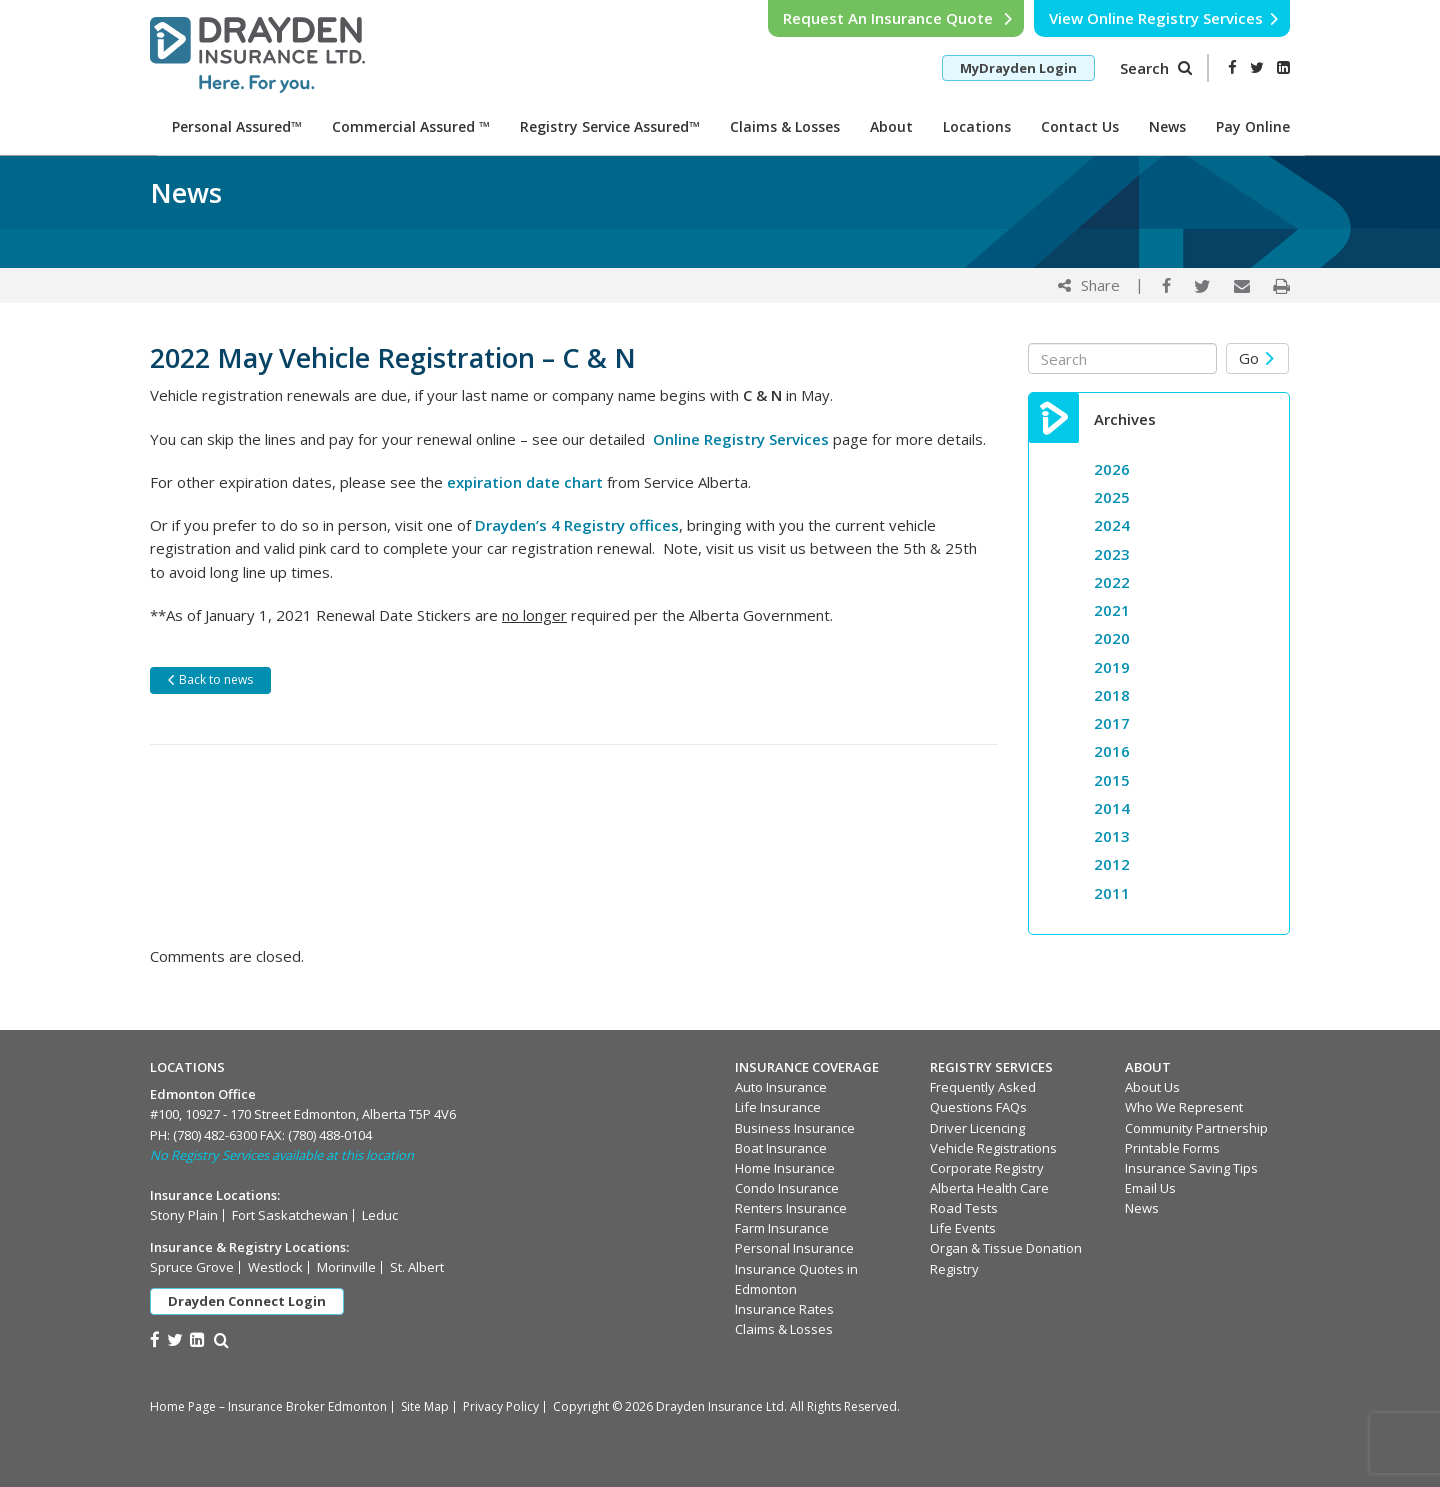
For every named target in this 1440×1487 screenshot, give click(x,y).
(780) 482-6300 (215, 1135)
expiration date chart (525, 482)
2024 (1112, 525)
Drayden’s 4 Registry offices (577, 525)
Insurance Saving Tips (1191, 1168)
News (1167, 126)
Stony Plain (184, 1215)
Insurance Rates (784, 1309)
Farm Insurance (782, 1228)
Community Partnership (1196, 1128)
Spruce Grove (192, 1267)
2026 (1112, 469)
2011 (1112, 893)
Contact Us (1080, 126)
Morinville (346, 1267)
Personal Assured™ (237, 126)
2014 (1112, 808)
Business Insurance (795, 1128)
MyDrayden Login (1018, 68)
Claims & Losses (785, 126)
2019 (1112, 667)
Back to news (209, 679)
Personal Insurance (794, 1248)
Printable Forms (1172, 1148)
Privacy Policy (501, 1406)
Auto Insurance (781, 1087)
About (891, 126)
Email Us (1150, 1188)
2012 (1112, 864)
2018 (1112, 695)
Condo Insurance (787, 1188)
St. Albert (417, 1267)
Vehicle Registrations (993, 1148)
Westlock (275, 1267)
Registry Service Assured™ (610, 126)
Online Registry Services (741, 439)
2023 (1112, 554)
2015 (1112, 780)
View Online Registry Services (1164, 18)
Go (1257, 358)
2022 (1112, 582)
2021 (1112, 610)
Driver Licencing (977, 1128)
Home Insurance (785, 1168)
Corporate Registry (987, 1168)
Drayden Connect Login (247, 1301)
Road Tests (964, 1208)
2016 (1112, 751)
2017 (1112, 723)
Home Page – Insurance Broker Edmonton (268, 1406)
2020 (1112, 638)
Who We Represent (1184, 1107)
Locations (977, 126)
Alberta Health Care (989, 1188)
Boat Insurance (781, 1148)
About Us (1152, 1087)
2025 (1112, 497)
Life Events (963, 1228)
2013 (1112, 836)
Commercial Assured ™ (411, 126)
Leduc (380, 1215)
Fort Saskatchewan (290, 1215)
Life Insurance (778, 1107)
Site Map (425, 1406)
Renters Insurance (791, 1208)
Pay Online (1253, 126)
